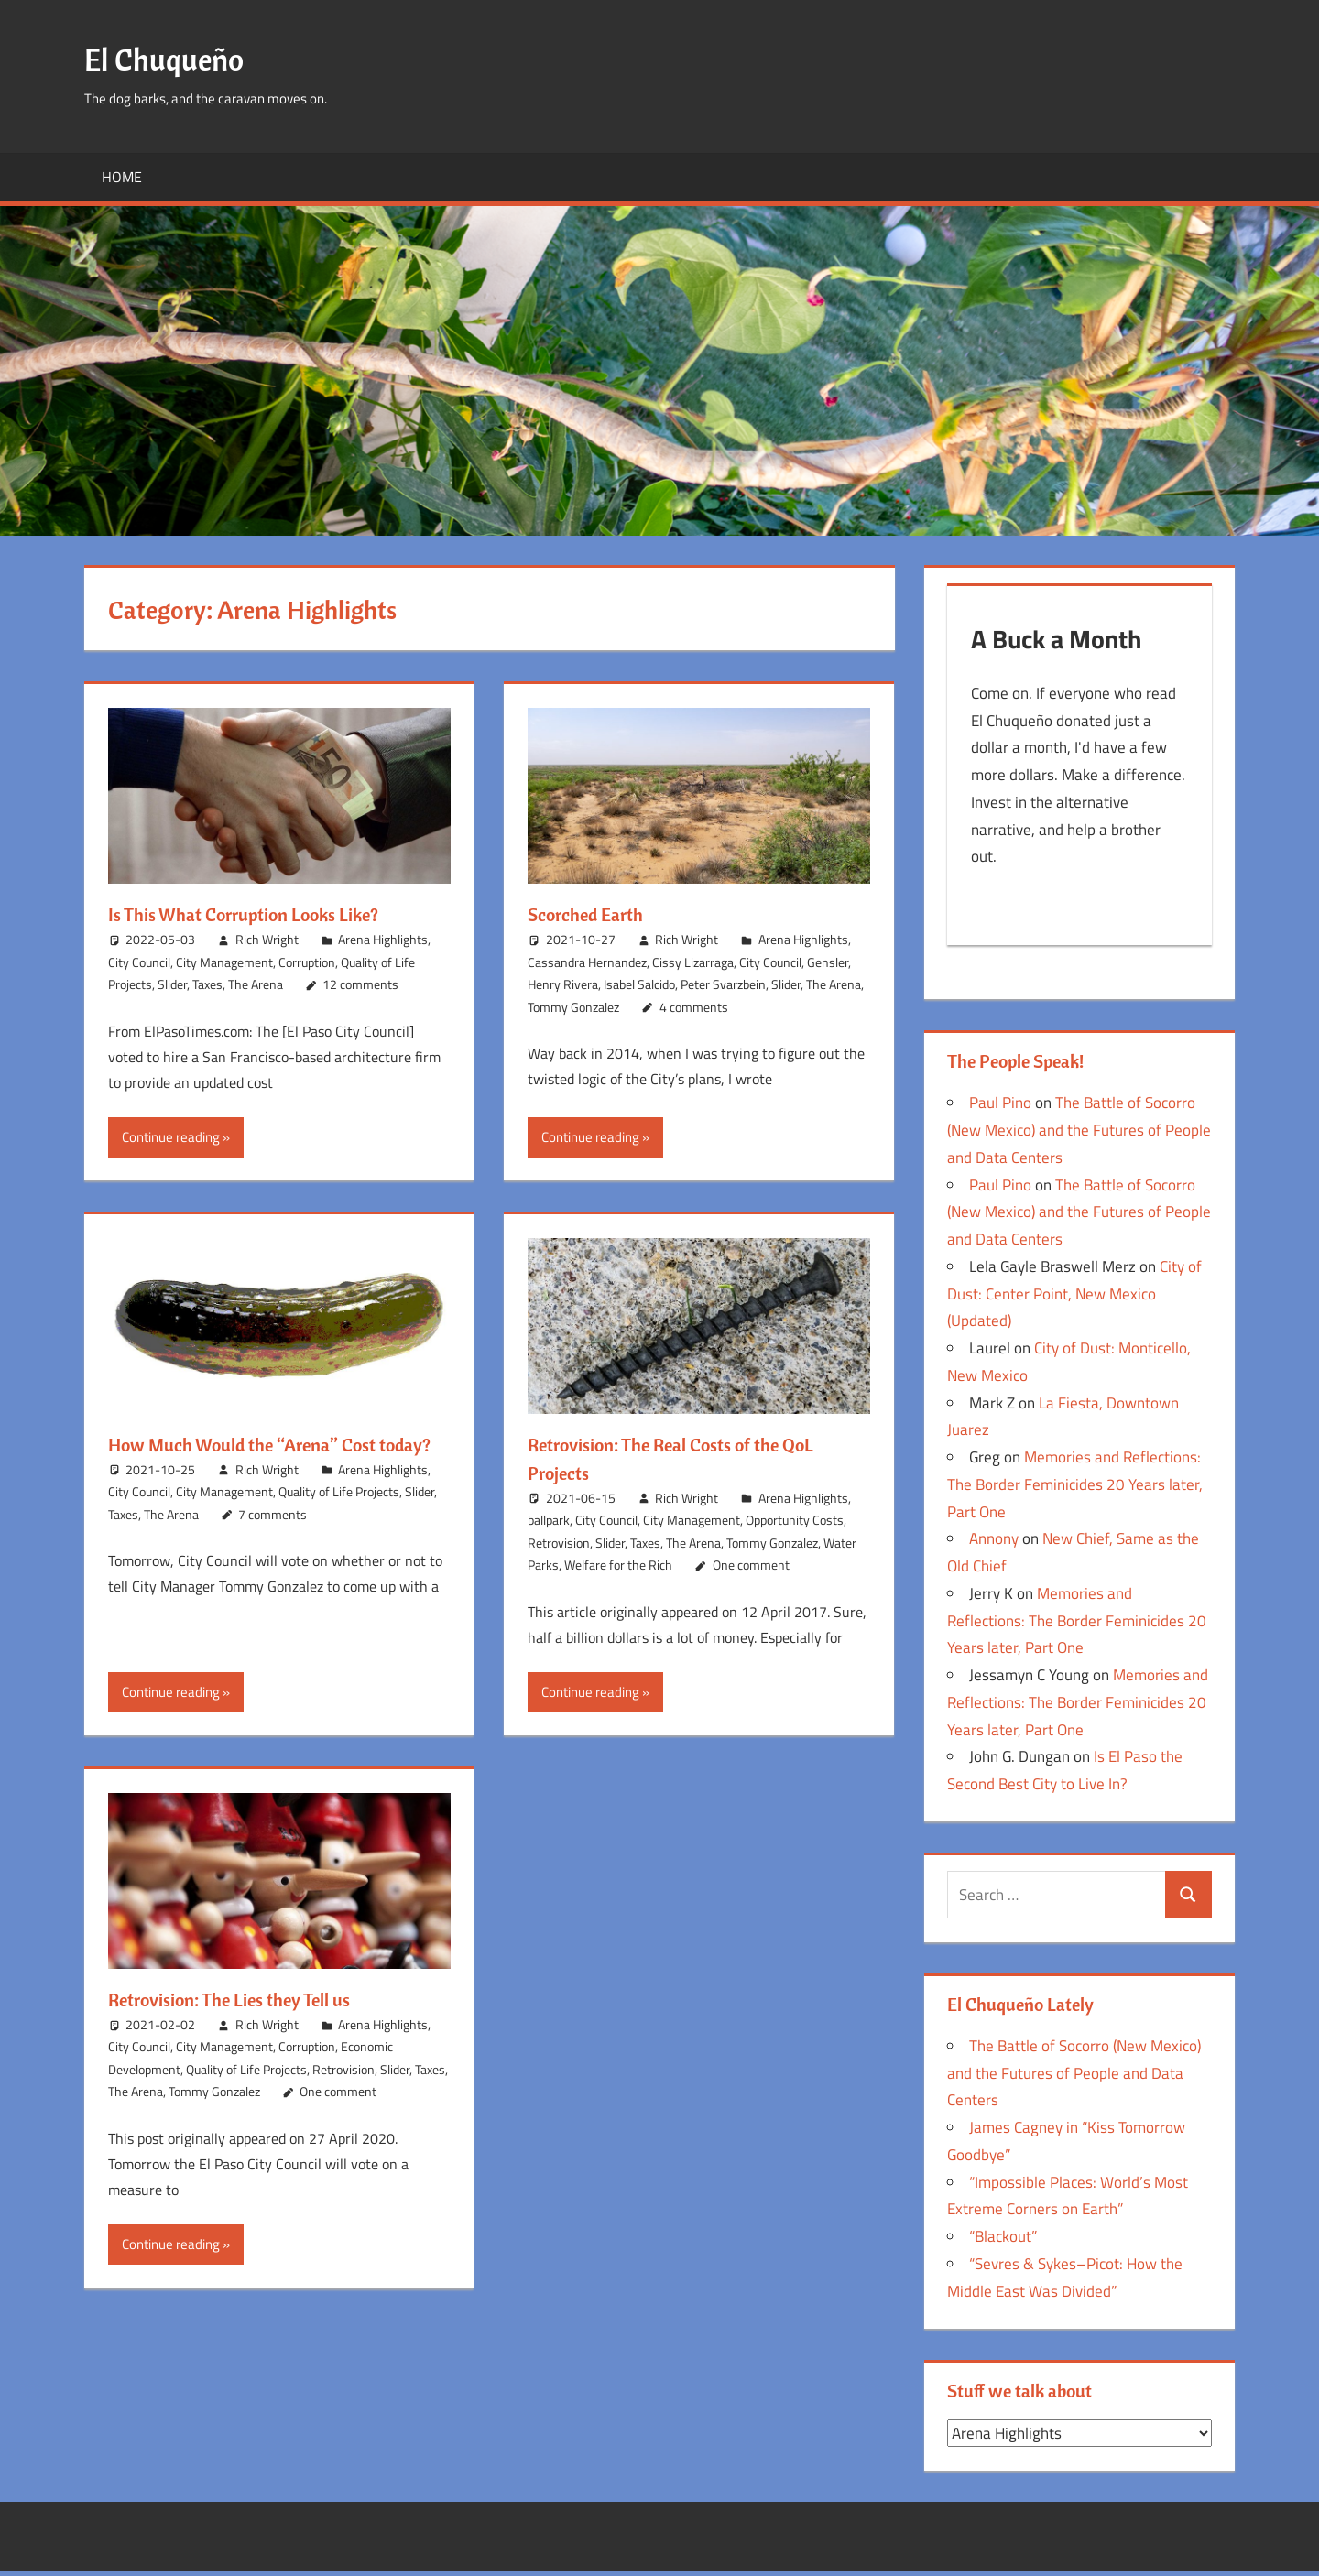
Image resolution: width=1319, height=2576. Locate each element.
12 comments (360, 984)
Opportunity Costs (795, 1519)
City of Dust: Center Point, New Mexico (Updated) (1074, 1299)
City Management (224, 962)
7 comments (272, 1542)
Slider (172, 984)
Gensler (827, 962)
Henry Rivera (563, 984)
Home (122, 177)
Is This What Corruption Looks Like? (259, 914)
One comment (751, 1564)
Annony (994, 1544)
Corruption (306, 962)
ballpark (549, 1519)
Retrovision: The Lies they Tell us (244, 1999)
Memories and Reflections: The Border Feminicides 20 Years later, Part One (1075, 1490)
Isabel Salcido (639, 984)
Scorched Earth (592, 914)
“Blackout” (1003, 2242)
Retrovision (559, 1542)
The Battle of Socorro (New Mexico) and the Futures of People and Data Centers (1079, 1135)
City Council (139, 962)
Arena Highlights (383, 939)
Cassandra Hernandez (587, 962)
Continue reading (171, 1136)
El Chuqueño (171, 58)
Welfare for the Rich (618, 1564)
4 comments (694, 1006)
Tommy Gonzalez (573, 1006)
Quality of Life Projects (338, 1519)
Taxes (207, 984)
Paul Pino (1000, 1108)
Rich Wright (267, 939)
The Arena (255, 984)
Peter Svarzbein (723, 984)
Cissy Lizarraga (693, 962)
